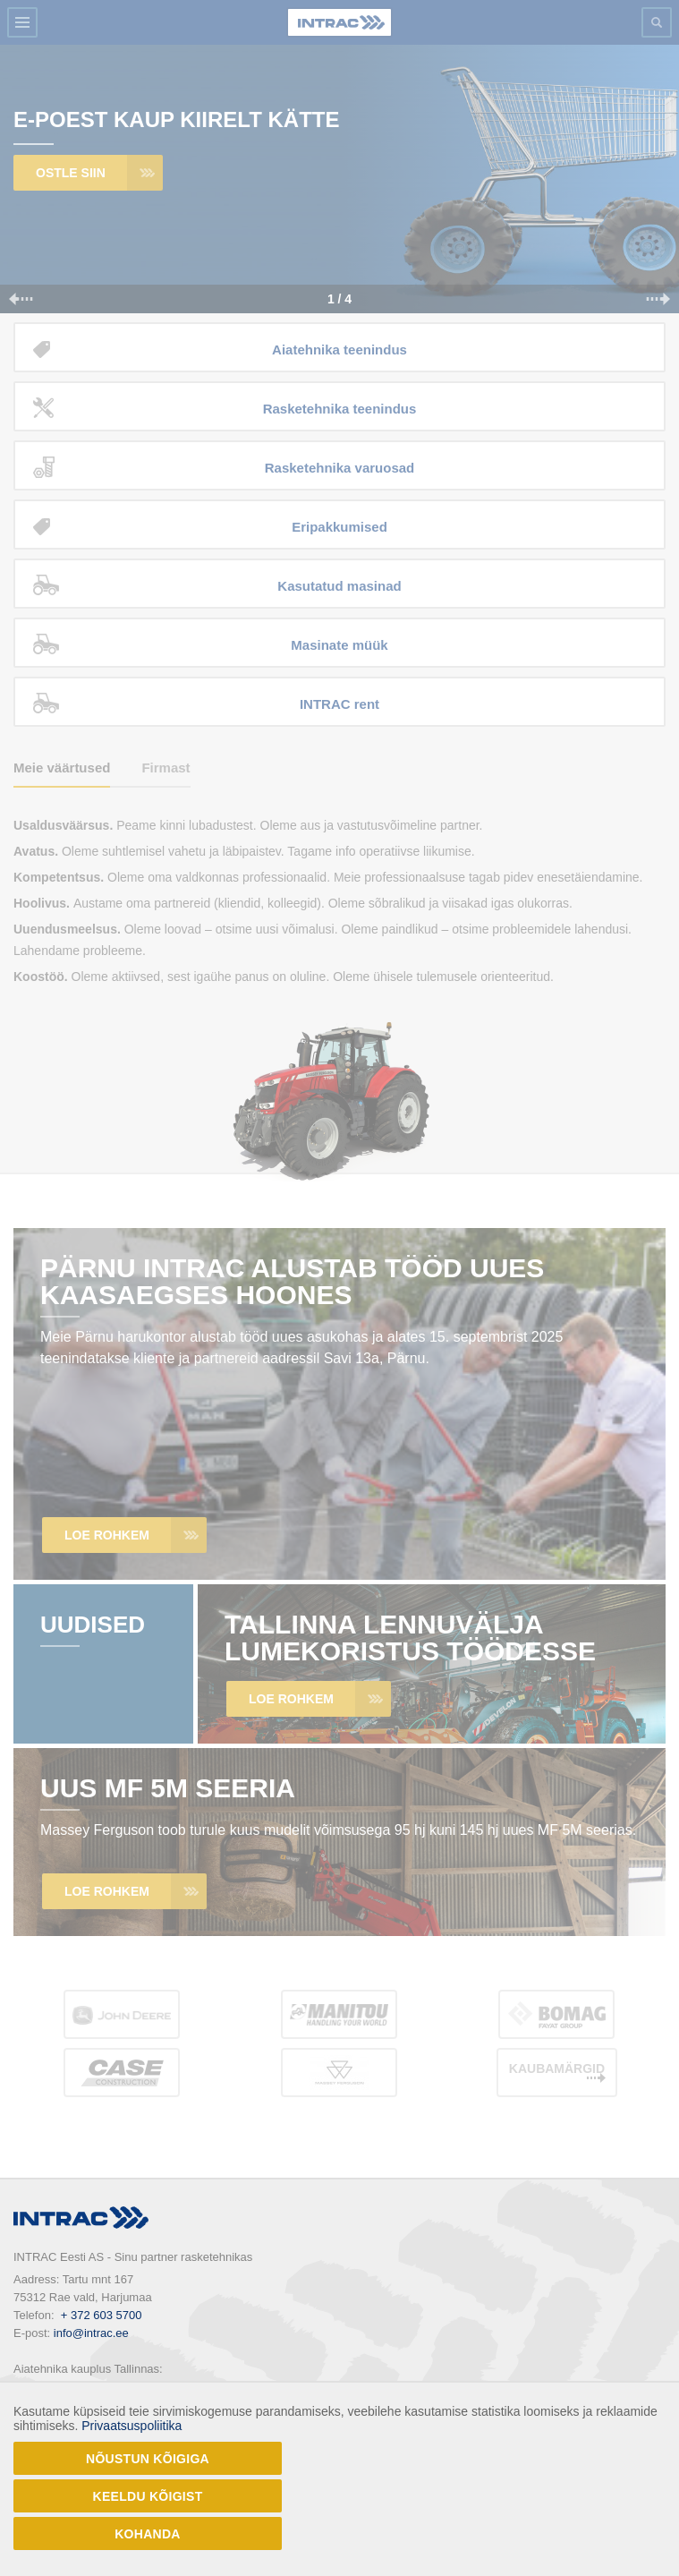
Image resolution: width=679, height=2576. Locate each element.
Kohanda (148, 2534)
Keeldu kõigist (148, 2496)
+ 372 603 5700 (101, 2315)
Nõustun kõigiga (147, 2459)
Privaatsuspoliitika (131, 2425)
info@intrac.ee (91, 2333)
